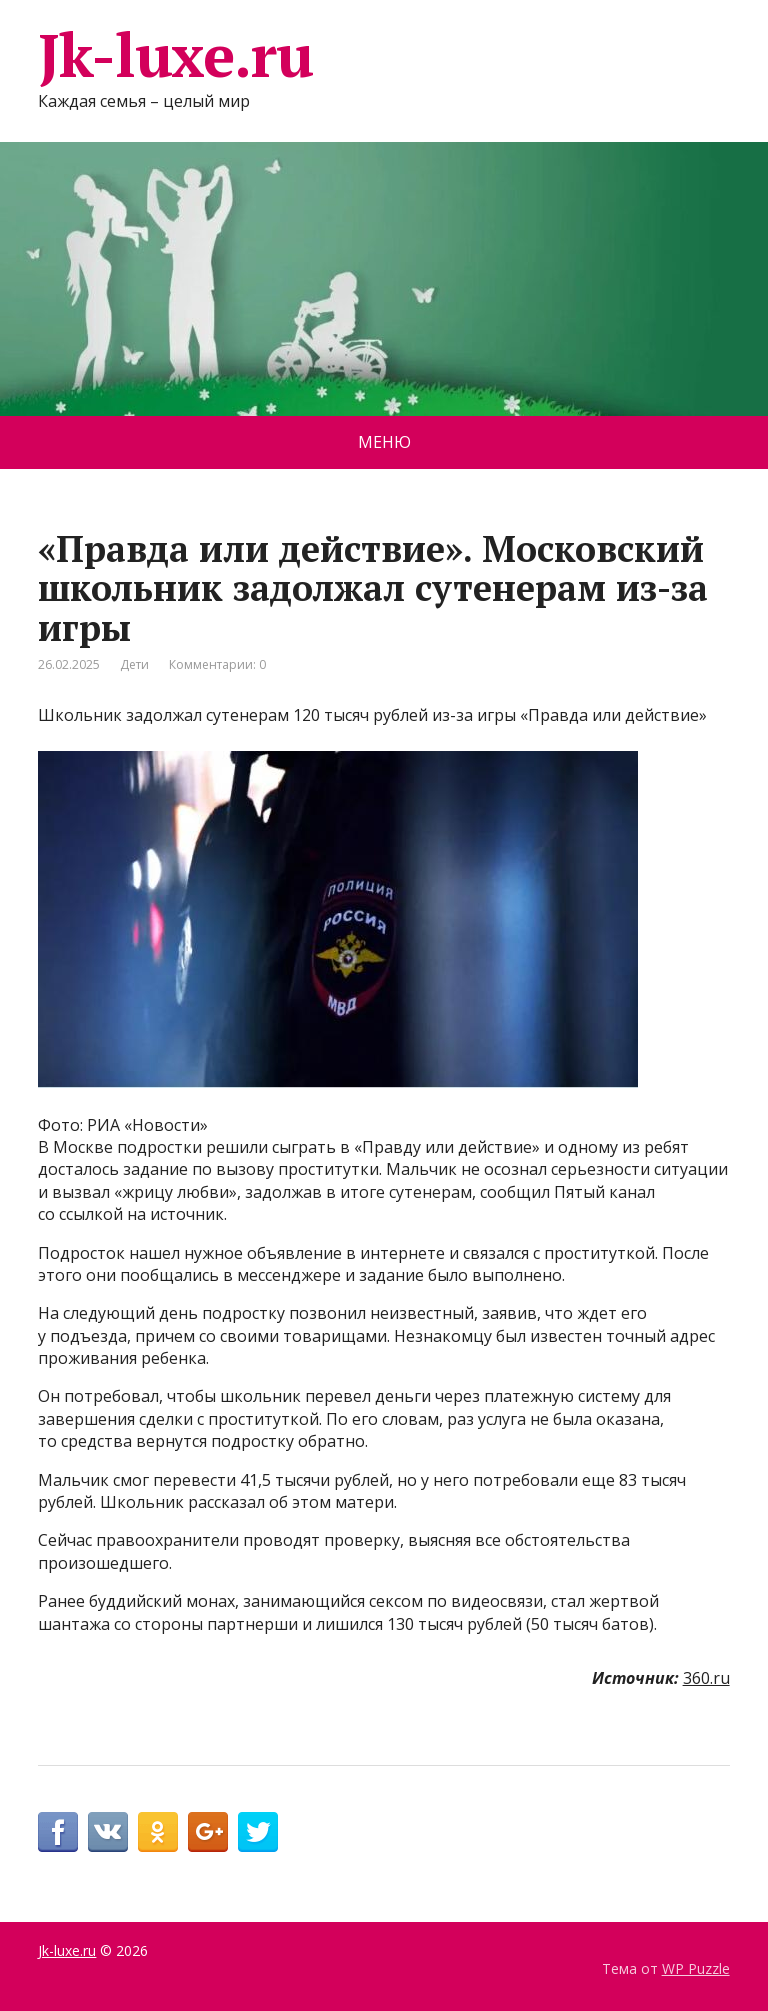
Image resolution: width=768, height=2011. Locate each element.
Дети (134, 664)
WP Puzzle (696, 1968)
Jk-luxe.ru (175, 55)
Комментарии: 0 (217, 664)
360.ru (706, 1678)
